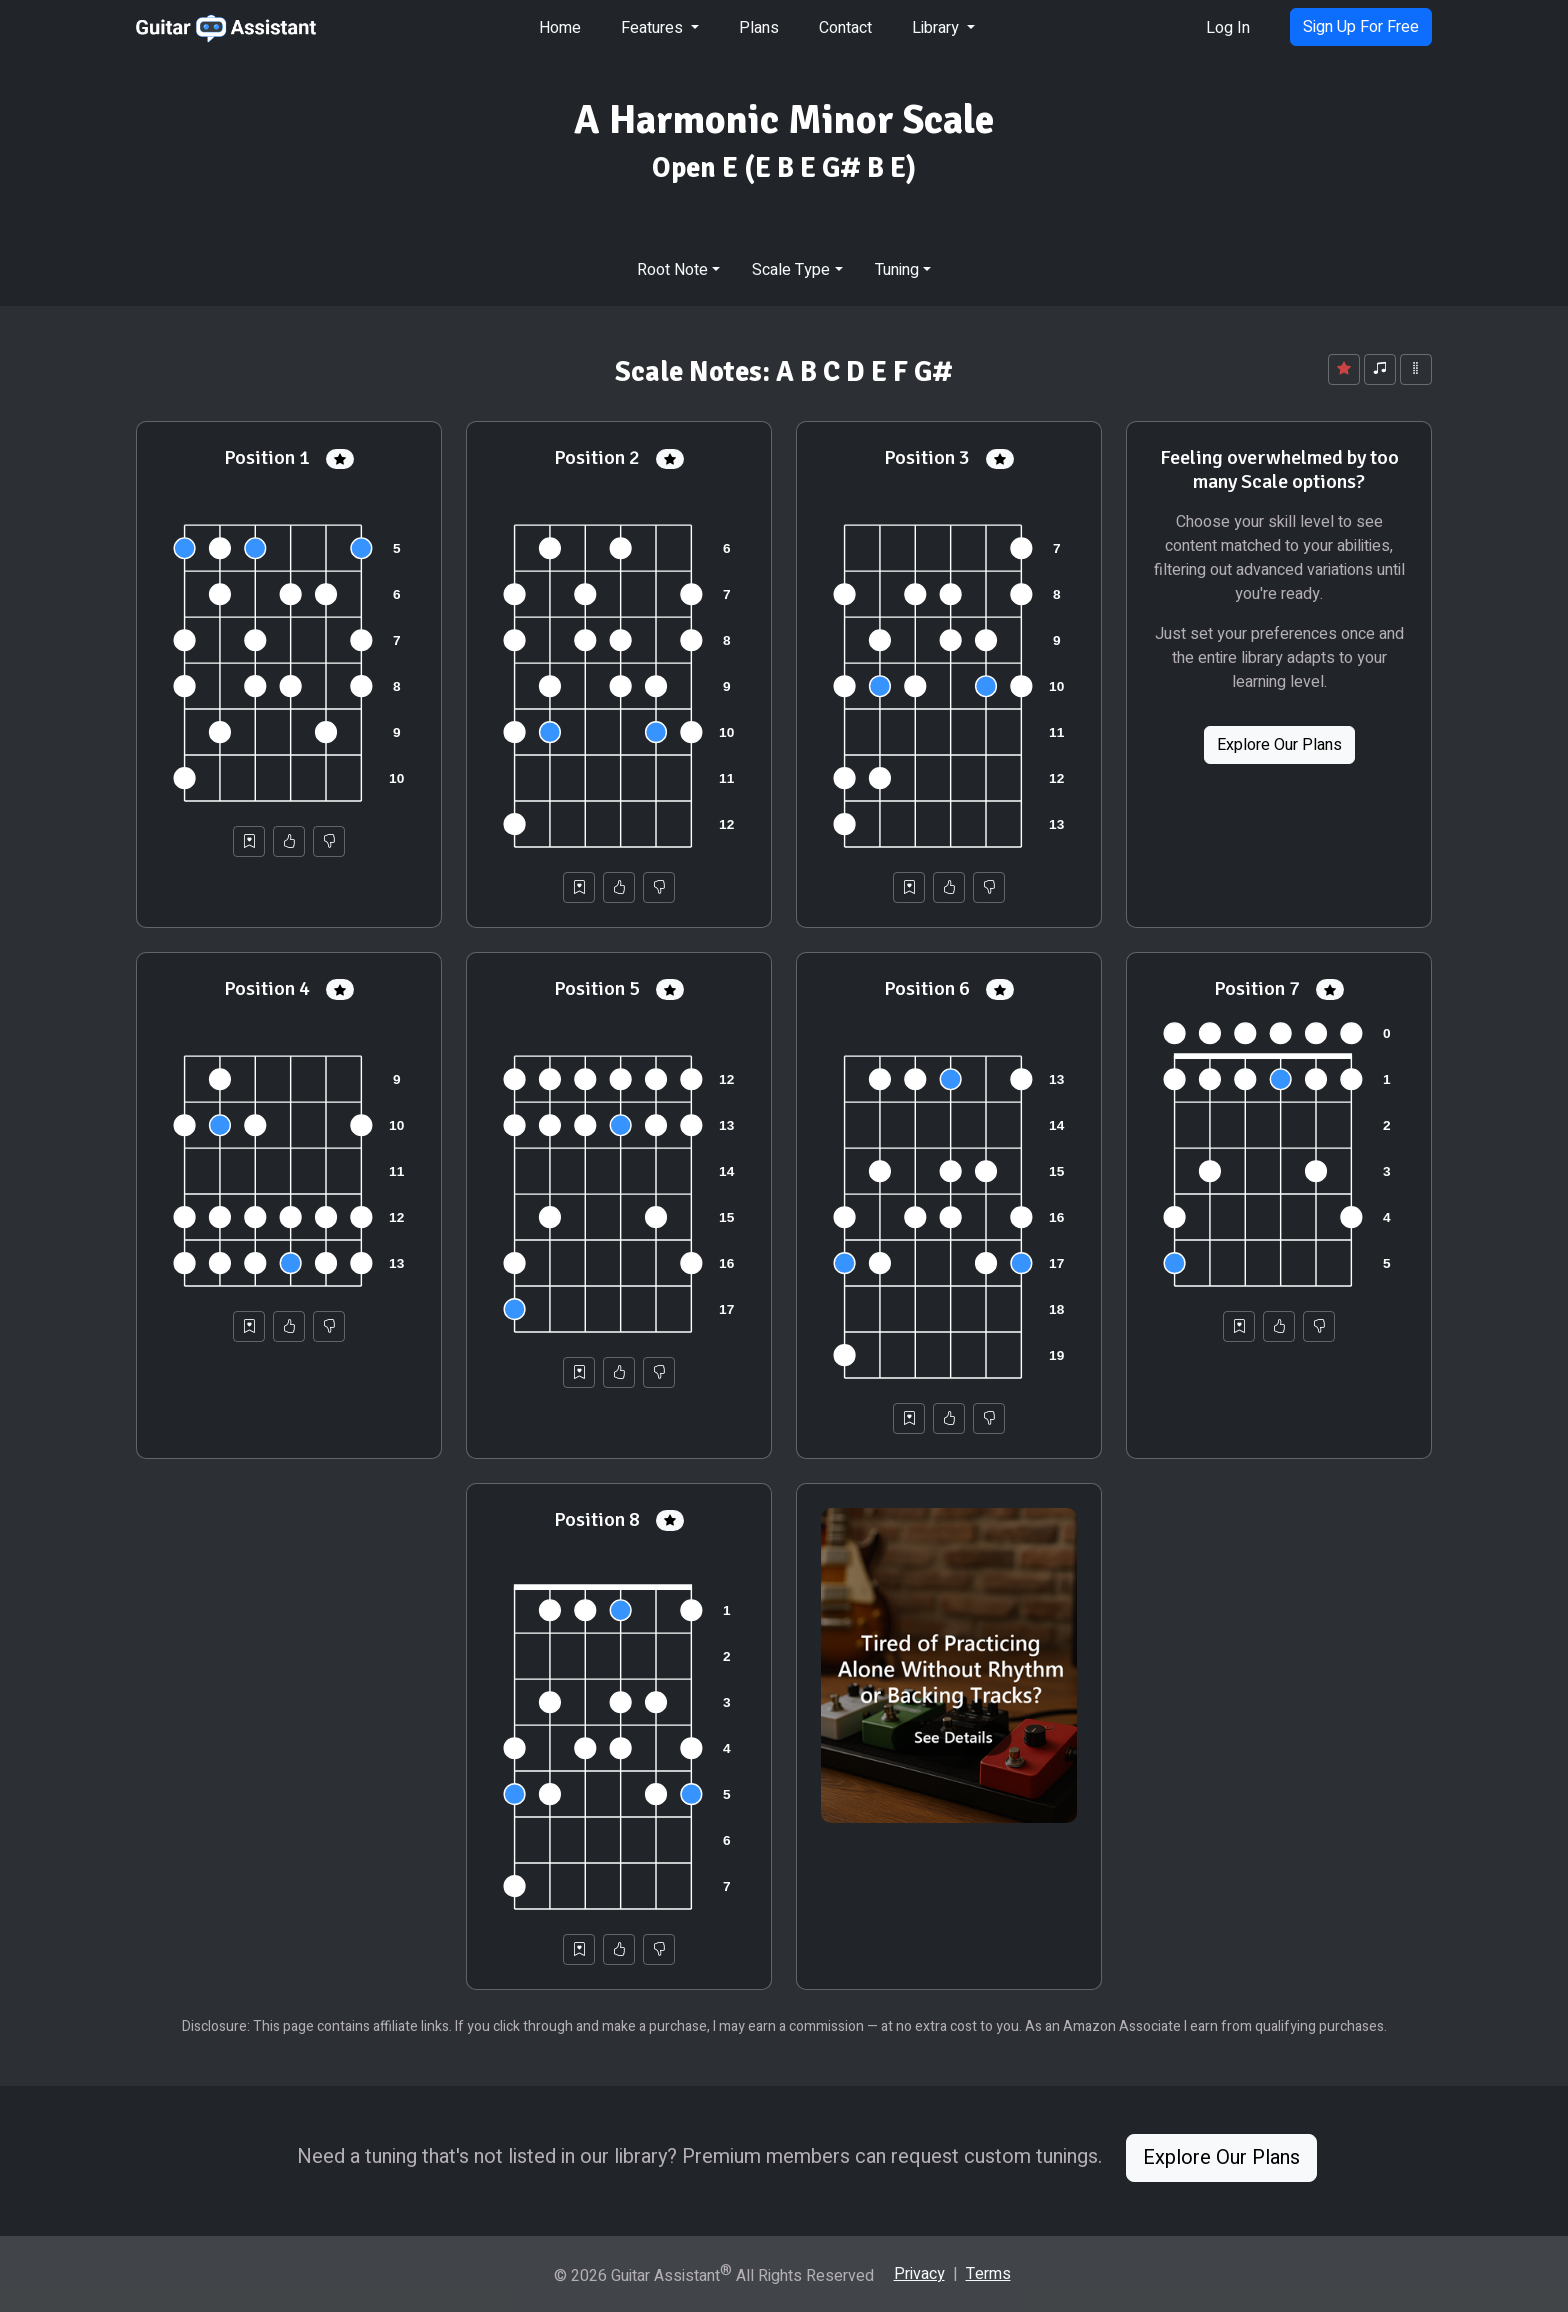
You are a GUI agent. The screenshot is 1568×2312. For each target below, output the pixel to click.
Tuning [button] (897, 270)
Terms (988, 2274)
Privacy (919, 2274)
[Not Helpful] (329, 841)
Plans (759, 28)
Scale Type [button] (791, 270)
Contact (845, 28)
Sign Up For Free (1361, 27)
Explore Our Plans (1279, 745)
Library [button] (937, 28)
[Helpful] (289, 841)
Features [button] (654, 28)
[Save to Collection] (249, 841)
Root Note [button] (672, 270)
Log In (1228, 28)
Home (560, 28)
